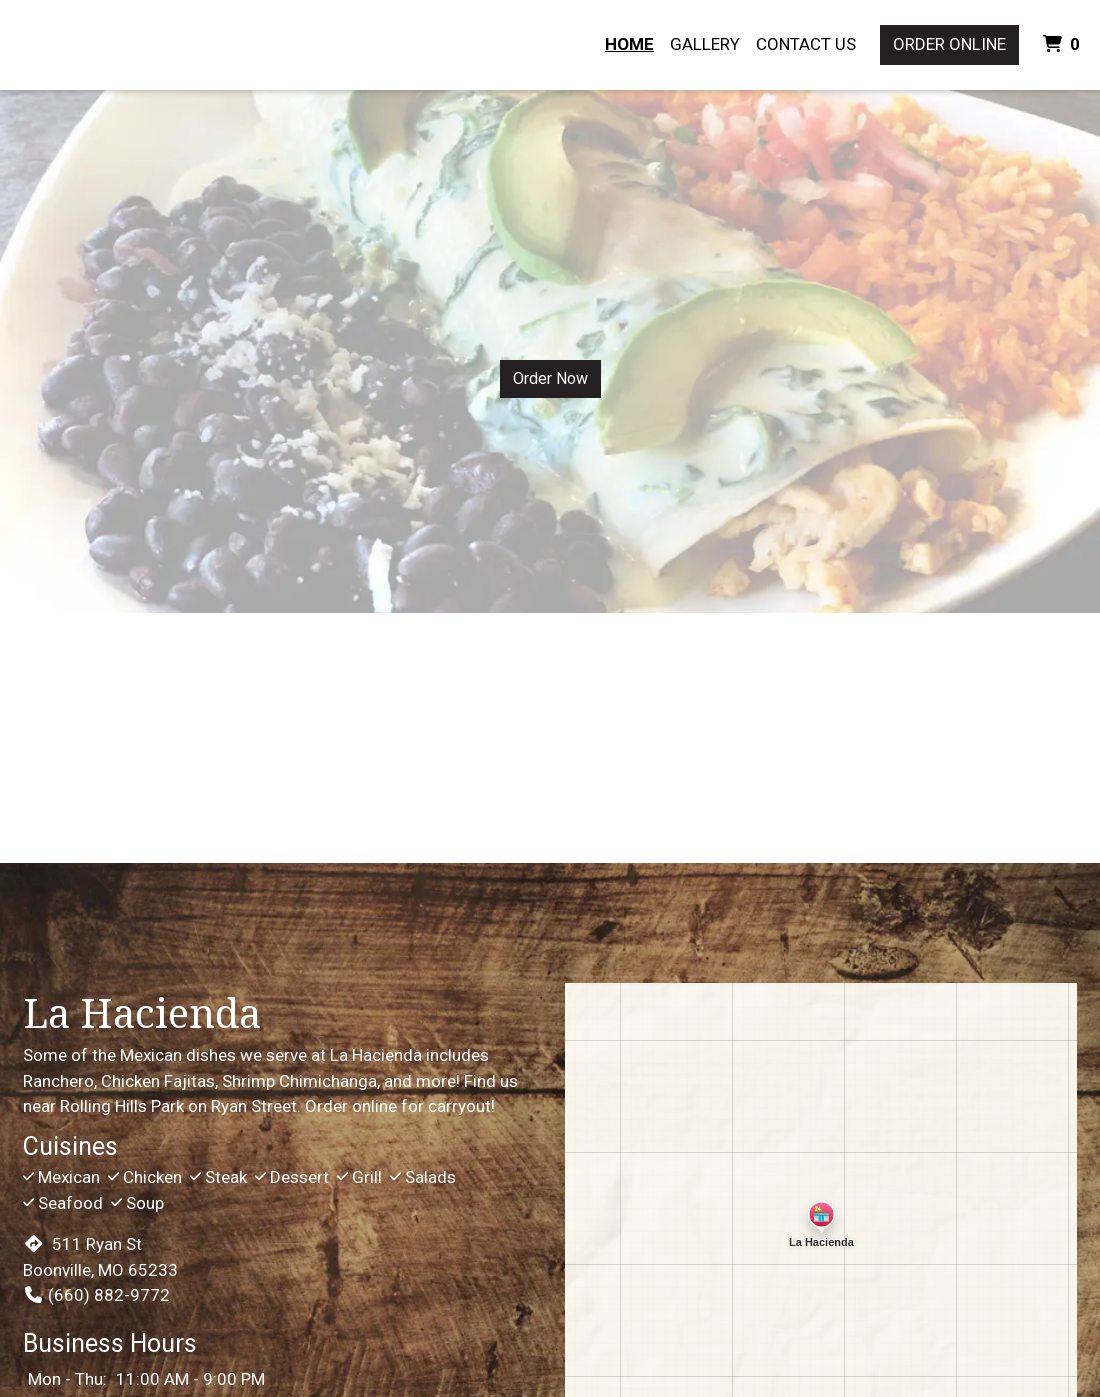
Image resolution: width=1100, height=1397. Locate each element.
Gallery (705, 44)
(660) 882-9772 (96, 1295)
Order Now (550, 378)
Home (629, 44)
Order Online (949, 44)
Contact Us (806, 44)
